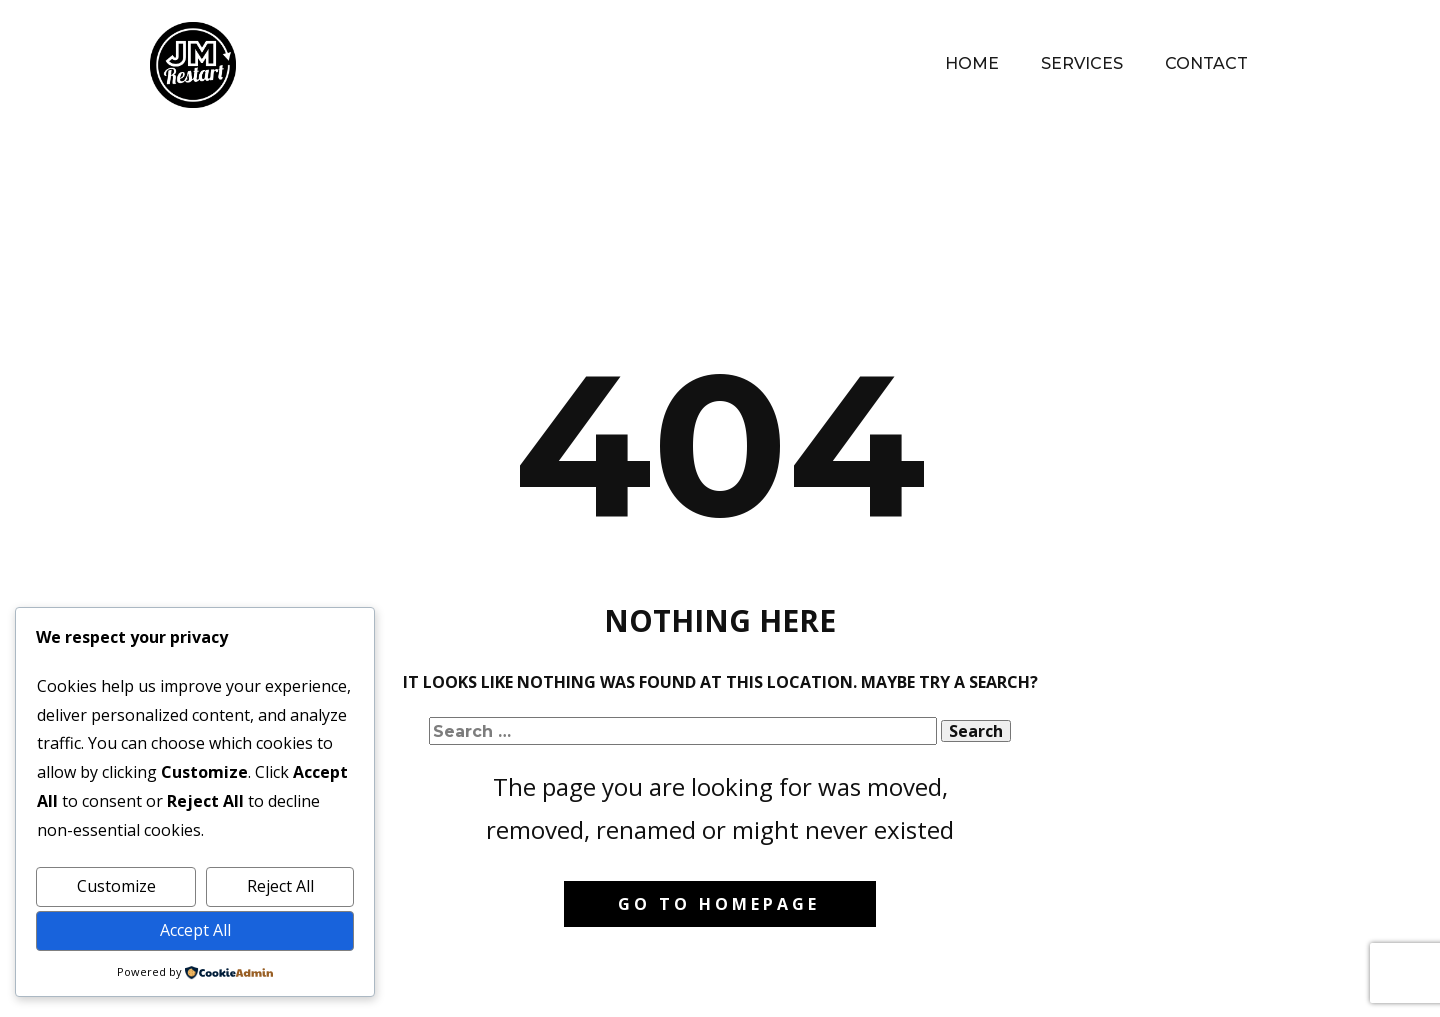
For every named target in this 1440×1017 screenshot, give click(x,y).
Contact (1206, 63)
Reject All (280, 886)
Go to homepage (719, 904)
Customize (116, 886)
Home (972, 63)
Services (1082, 63)
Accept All (195, 930)
